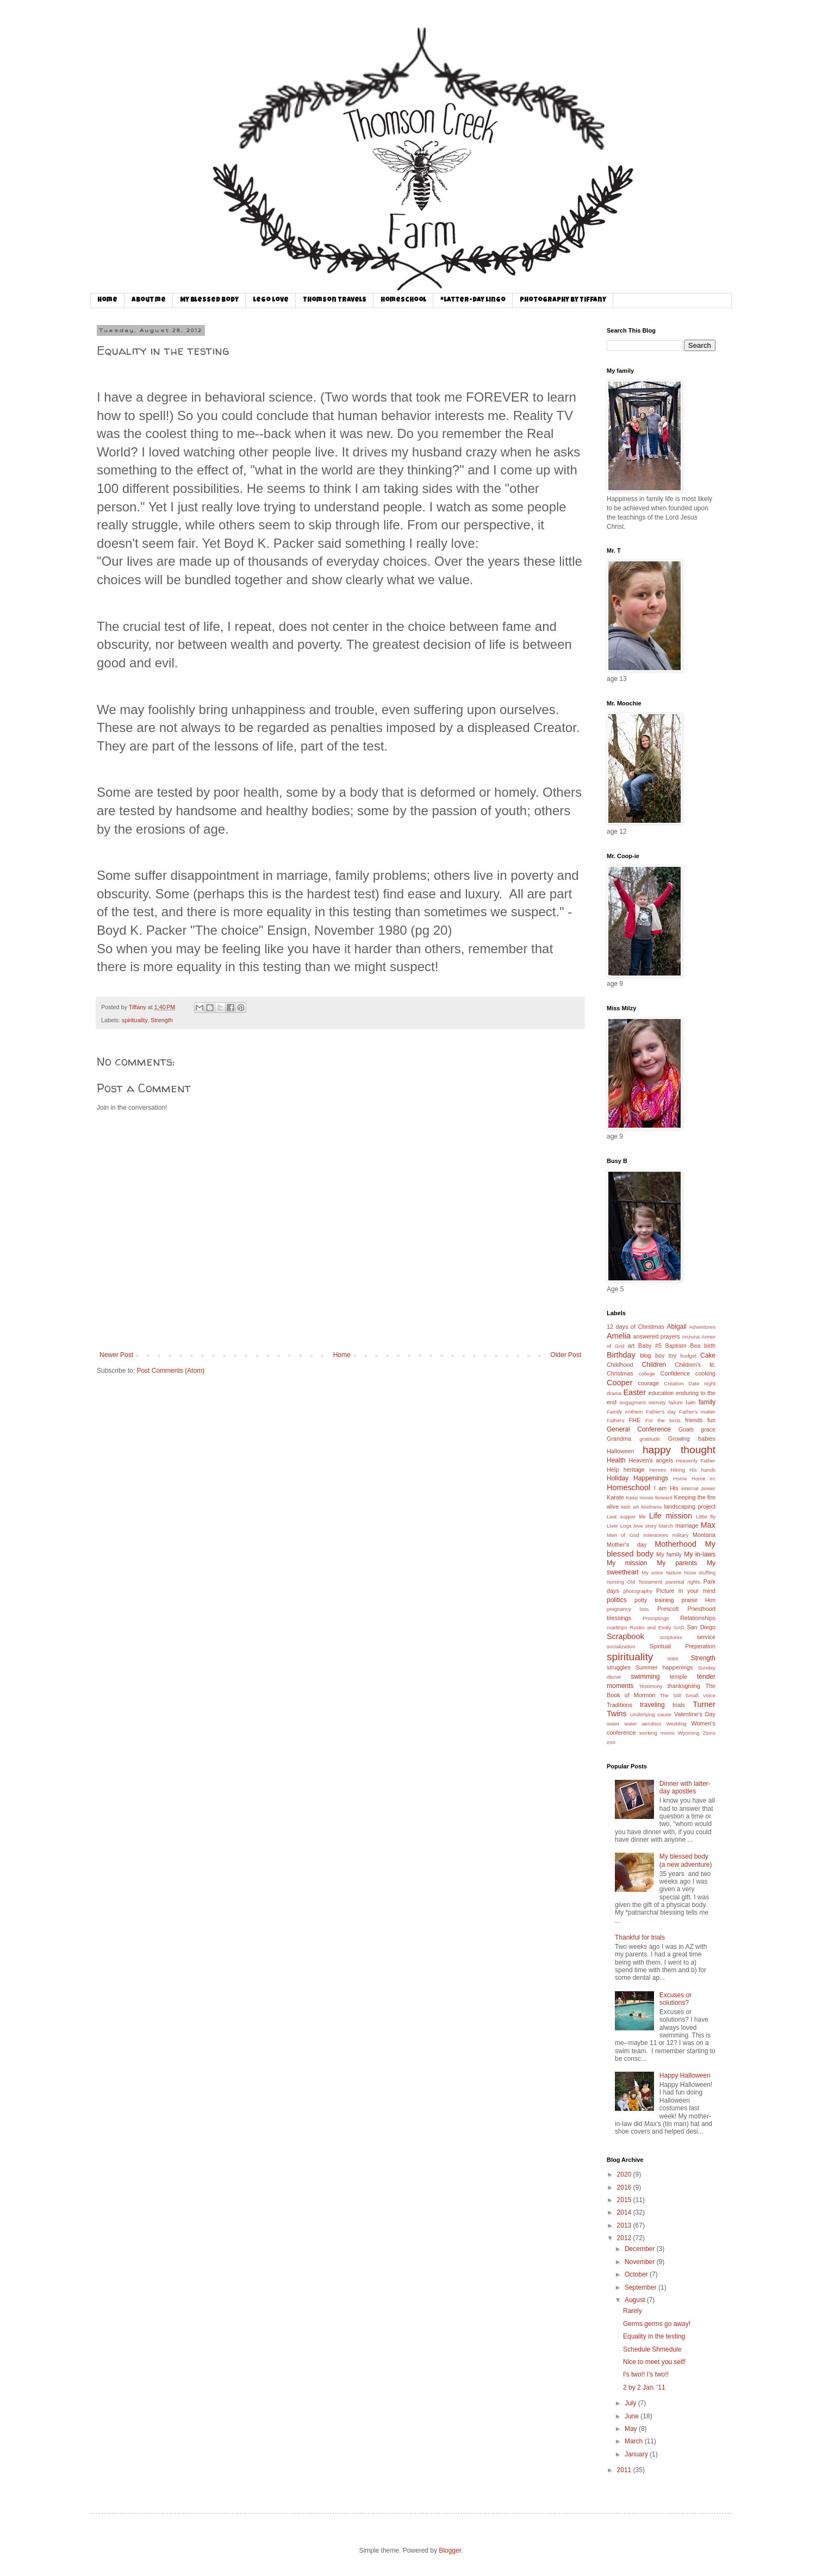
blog (645, 1355)
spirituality (134, 1020)
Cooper (619, 1382)
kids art (630, 1507)
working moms (657, 1733)
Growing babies (691, 1438)
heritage (634, 1469)
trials (678, 1705)
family (707, 1402)
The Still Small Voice (687, 1695)
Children (654, 1364)
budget (688, 1356)
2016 (625, 2187)
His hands (702, 1470)
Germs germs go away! (656, 2324)
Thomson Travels (334, 300)
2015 (625, 2200)
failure (676, 1402)
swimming (645, 1676)
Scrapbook (625, 1636)
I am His (666, 1488)
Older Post (565, 1355)
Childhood (620, 1364)
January (637, 2454)
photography (637, 1591)
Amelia (619, 1335)
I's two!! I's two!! (646, 2374)
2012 (625, 2238)
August (636, 2300)
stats (672, 1658)
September (641, 2287)
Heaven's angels (650, 1460)
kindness (651, 1507)
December (641, 2249)
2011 (625, 2470)
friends (693, 1420)
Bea (695, 1345)
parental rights (682, 1582)
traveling (652, 1705)
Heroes (657, 1470)
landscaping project (689, 1506)
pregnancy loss (628, 1609)
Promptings (656, 1618)
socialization (621, 1646)
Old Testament (644, 1582)
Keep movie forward (649, 1497)
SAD (679, 1627)
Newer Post (116, 1355)
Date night (701, 1383)
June (632, 2416)
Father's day (661, 1412)
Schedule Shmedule (652, 2349)
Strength (162, 1020)
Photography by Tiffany (563, 300)
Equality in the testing (654, 2336)
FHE (635, 1420)
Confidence (675, 1373)
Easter (634, 1392)
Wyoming (689, 1733)
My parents (677, 1563)
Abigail (677, 1326)
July (631, 2403)
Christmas (620, 1373)
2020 (625, 2174)
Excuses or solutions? (675, 1998)
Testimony (650, 1686)
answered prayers (656, 1336)
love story (644, 1526)
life (642, 1517)
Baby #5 (650, 1345)
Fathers (616, 1420)
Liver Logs (619, 1526)
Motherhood (675, 1544)
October (637, 2274)
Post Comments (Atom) (170, 1370)
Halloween (620, 1451)
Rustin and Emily (650, 1627)
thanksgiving (684, 1686)
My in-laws (699, 1554)
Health (616, 1460)
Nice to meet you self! (654, 2362)
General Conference (639, 1429)
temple (678, 1676)
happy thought (679, 1449)
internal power (698, 1488)
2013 (625, 2225)
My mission (627, 1563)
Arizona (691, 1337)
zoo (611, 1742)
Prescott (668, 1608)
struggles (619, 1667)
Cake (707, 1355)
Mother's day (626, 1544)
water (613, 1724)
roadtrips (617, 1627)
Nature (674, 1572)
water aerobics (642, 1724)
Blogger (450, 2550)
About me (149, 300)
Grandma (619, 1438)
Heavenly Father (695, 1461)
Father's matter (697, 1412)
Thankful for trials (640, 1937)
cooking (705, 1373)
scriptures (670, 1637)
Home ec (703, 1478)
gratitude (649, 1439)
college (646, 1374)
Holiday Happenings (637, 1478)
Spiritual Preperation (682, 1646)
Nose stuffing (699, 1572)
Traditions (619, 1705)
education (661, 1393)
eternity (657, 1402)
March (665, 1526)
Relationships (697, 1618)
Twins (617, 1713)
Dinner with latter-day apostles (685, 1787)
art (631, 1345)
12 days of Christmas (635, 1326)
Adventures (702, 1327)
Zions (709, 1733)
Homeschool (403, 300)
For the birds (663, 1420)
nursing (615, 1582)
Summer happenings (664, 1667)
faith (690, 1402)
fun (711, 1420)
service (706, 1637)
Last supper (621, 1517)
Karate (615, 1497)
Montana (704, 1534)
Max (708, 1525)
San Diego (701, 1627)
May (632, 2429)
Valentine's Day (694, 1714)
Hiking (677, 1470)
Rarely (632, 2311)
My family (669, 1554)
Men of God (623, 1535)
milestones (655, 1535)
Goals (686, 1429)
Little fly (705, 1517)
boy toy (665, 1355)
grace (708, 1429)
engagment (633, 1402)
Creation (673, 1383)
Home (107, 300)
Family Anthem (625, 1412)
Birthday (621, 1354)
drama (614, 1393)
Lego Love (271, 300)
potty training (654, 1600)
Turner (704, 1704)
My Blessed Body (209, 300)
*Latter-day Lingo (473, 300)
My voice (652, 1572)
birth (709, 1345)
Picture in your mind (685, 1590)
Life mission (670, 1515)
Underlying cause (650, 1714)
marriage (687, 1525)
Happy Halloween (685, 2075)
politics (617, 1600)
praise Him (698, 1600)
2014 (625, 2212)
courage (648, 1383)
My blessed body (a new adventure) (685, 1860)
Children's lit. (695, 1364)
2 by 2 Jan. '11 (644, 2387)
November (641, 2262)
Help (613, 1469)
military (680, 1535)
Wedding (676, 1724)
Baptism (676, 1345)
